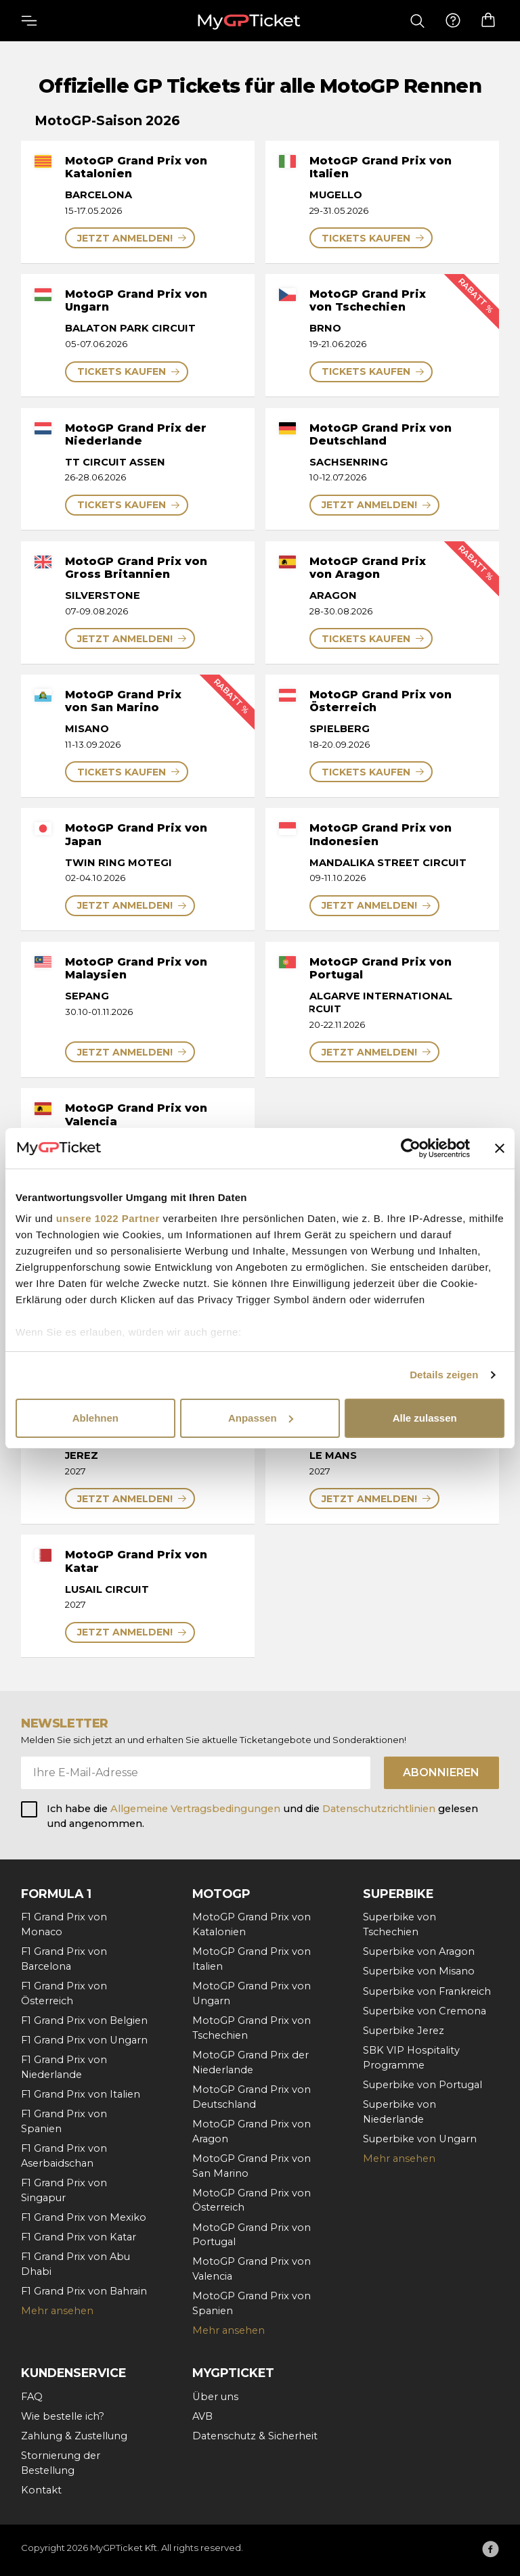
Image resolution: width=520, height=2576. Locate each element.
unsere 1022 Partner (108, 1218)
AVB (202, 2416)
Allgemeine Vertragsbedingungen (196, 1809)
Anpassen (260, 1418)
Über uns (215, 2397)
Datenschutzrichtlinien (378, 1809)
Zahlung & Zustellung (74, 2436)
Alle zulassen (425, 1418)
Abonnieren (441, 1772)
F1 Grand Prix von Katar (78, 2237)
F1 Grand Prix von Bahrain (84, 2291)
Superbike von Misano (419, 1971)
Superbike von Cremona (424, 2011)
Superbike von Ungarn (420, 2139)
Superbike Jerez (403, 2031)
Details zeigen (444, 1374)
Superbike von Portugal (422, 2085)
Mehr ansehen (57, 2311)
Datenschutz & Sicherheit (255, 2436)
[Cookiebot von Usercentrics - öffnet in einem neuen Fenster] (410, 1148)
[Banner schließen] (499, 1148)
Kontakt (41, 2490)
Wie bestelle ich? (62, 2416)
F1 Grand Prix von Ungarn (84, 2040)
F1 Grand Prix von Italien (80, 2094)
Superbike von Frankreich (427, 1991)
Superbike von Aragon (419, 1951)
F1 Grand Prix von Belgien (84, 2020)
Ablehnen (95, 1418)
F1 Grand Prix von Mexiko (83, 2217)
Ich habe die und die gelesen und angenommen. (262, 1816)
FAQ (32, 2397)
